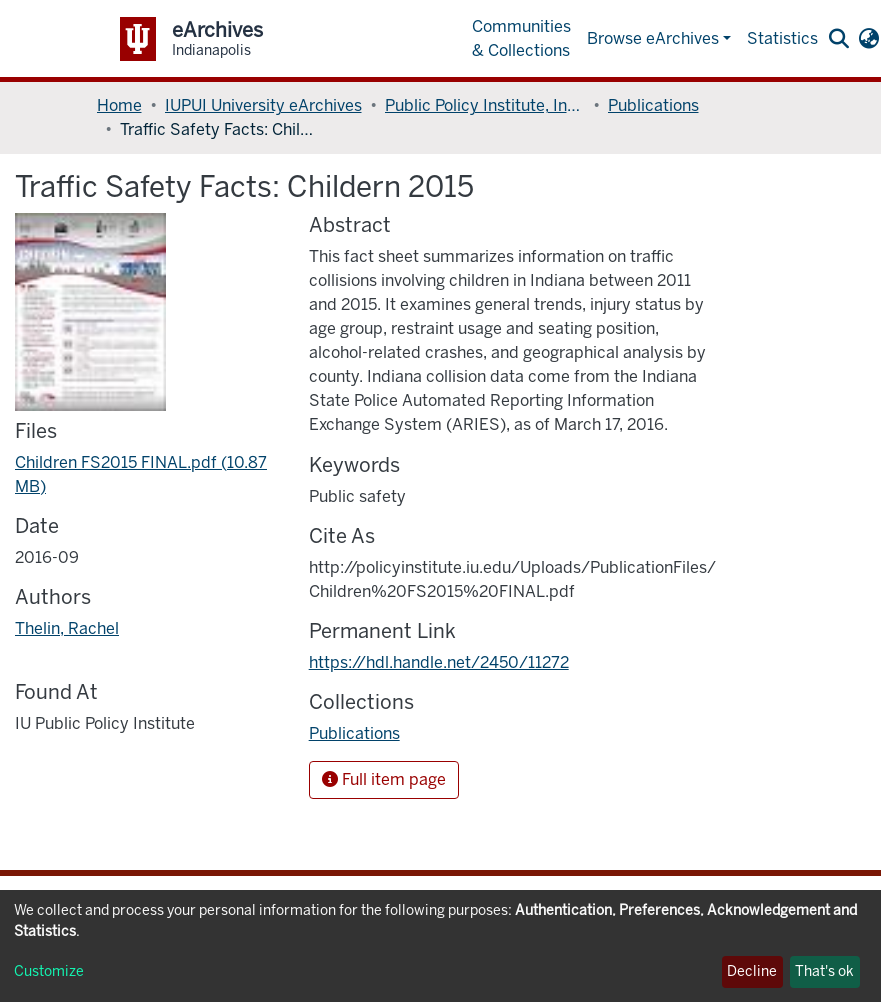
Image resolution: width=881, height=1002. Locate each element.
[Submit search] (839, 39)
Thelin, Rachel (67, 628)
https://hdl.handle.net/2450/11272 (439, 662)
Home (119, 105)
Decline (752, 971)
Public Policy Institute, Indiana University (485, 105)
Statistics (782, 38)
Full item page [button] (384, 779)
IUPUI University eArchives (263, 105)
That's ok (824, 971)
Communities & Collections (521, 38)
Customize (49, 971)
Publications (653, 105)
